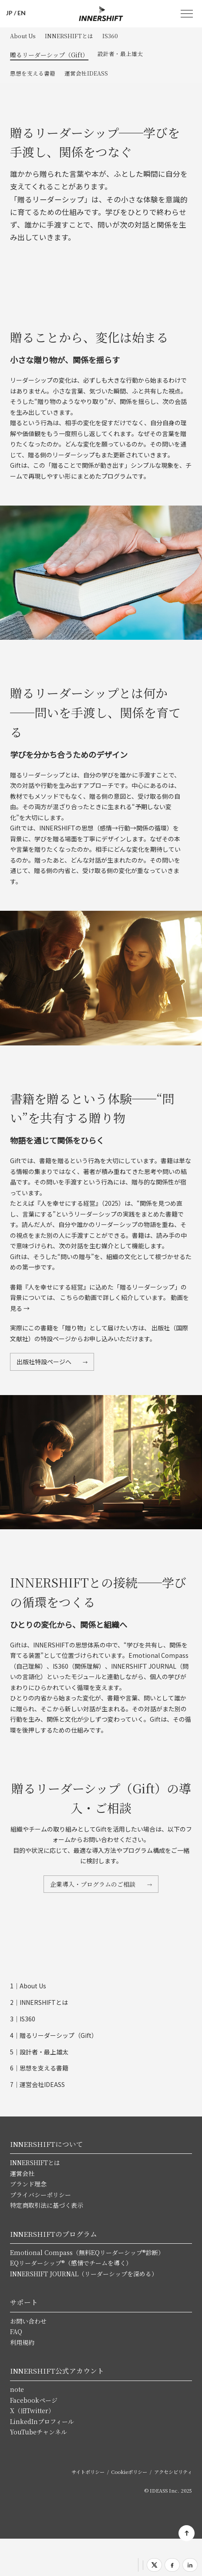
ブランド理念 (28, 2183)
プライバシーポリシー (40, 2194)
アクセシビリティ (173, 2471)
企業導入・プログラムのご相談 (93, 1884)
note (17, 2389)
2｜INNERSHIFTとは (39, 2002)
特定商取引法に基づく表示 (46, 2205)
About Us (23, 36)
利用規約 (22, 2342)
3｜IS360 (22, 2018)
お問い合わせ (28, 2321)
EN (21, 13)
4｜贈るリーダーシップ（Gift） (54, 2035)
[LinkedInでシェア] (190, 2565)
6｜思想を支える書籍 (39, 2067)
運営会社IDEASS (86, 73)
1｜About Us (28, 1985)
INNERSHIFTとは (69, 36)
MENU (187, 14)
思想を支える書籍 (32, 73)
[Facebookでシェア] (172, 2565)
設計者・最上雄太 (120, 54)
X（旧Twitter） (32, 2410)
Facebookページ (33, 2400)
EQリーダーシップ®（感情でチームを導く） (71, 2263)
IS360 (110, 36)
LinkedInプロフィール (42, 2421)
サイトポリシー (87, 2471)
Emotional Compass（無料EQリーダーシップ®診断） (87, 2252)
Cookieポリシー (129, 2471)
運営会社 (22, 2173)
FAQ (16, 2331)
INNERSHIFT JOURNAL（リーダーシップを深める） (84, 2273)
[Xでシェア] (154, 2565)
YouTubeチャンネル (38, 2431)
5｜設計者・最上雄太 (39, 2051)
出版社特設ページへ (45, 1361)
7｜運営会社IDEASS (37, 2084)
